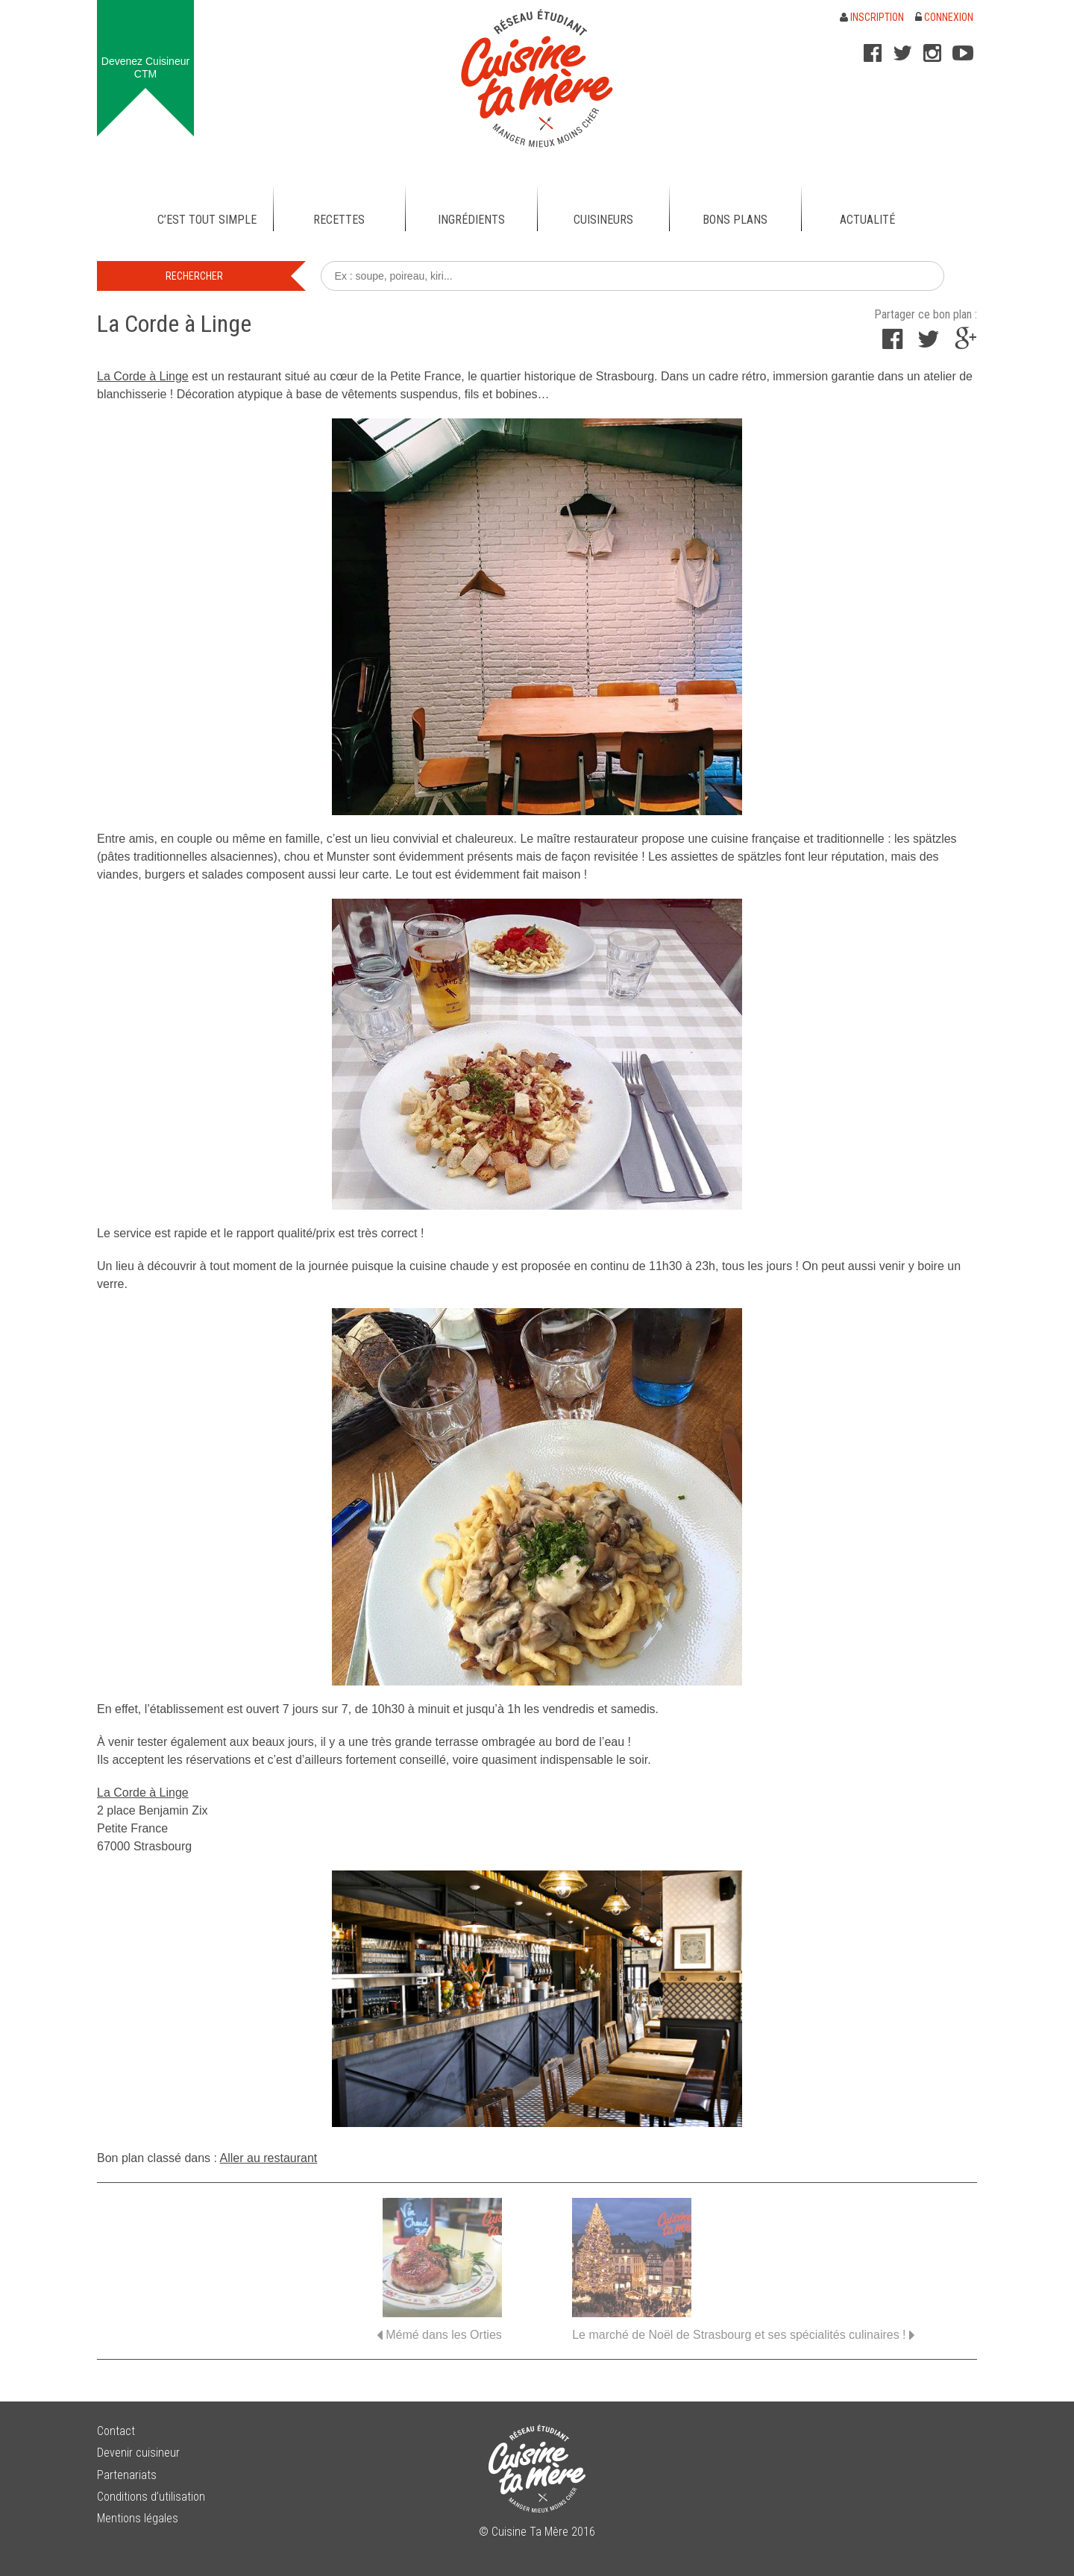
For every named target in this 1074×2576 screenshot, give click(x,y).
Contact (116, 2431)
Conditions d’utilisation (151, 2496)
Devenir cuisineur (138, 2452)
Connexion (944, 17)
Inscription (872, 17)
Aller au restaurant (269, 2158)
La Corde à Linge (143, 376)
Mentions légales (137, 2518)
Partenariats (127, 2475)
